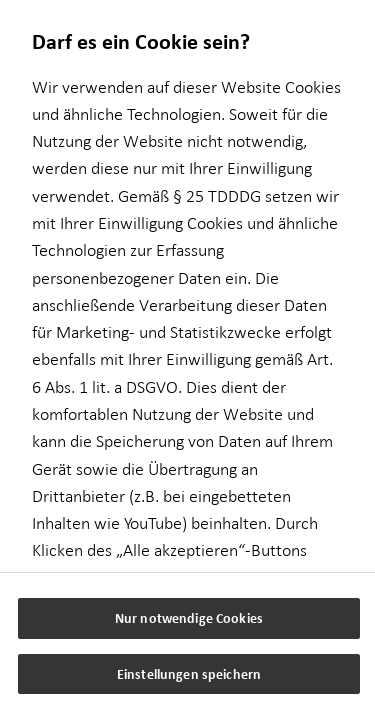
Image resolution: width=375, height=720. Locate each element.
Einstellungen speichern (189, 673)
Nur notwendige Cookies (189, 617)
